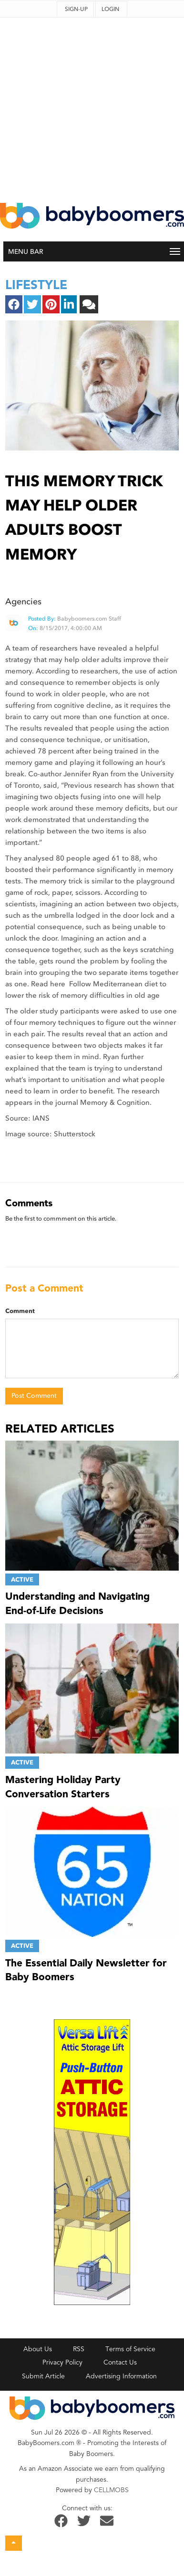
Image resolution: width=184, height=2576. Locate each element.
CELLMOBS (111, 2490)
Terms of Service (130, 2349)
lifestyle (36, 284)
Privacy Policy (62, 2362)
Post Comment (34, 1395)
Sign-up (76, 9)
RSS (78, 2349)
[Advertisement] (89, 107)
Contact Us (120, 2362)
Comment (20, 1311)
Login (110, 9)
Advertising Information (121, 2376)
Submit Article (43, 2376)
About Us (37, 2349)
